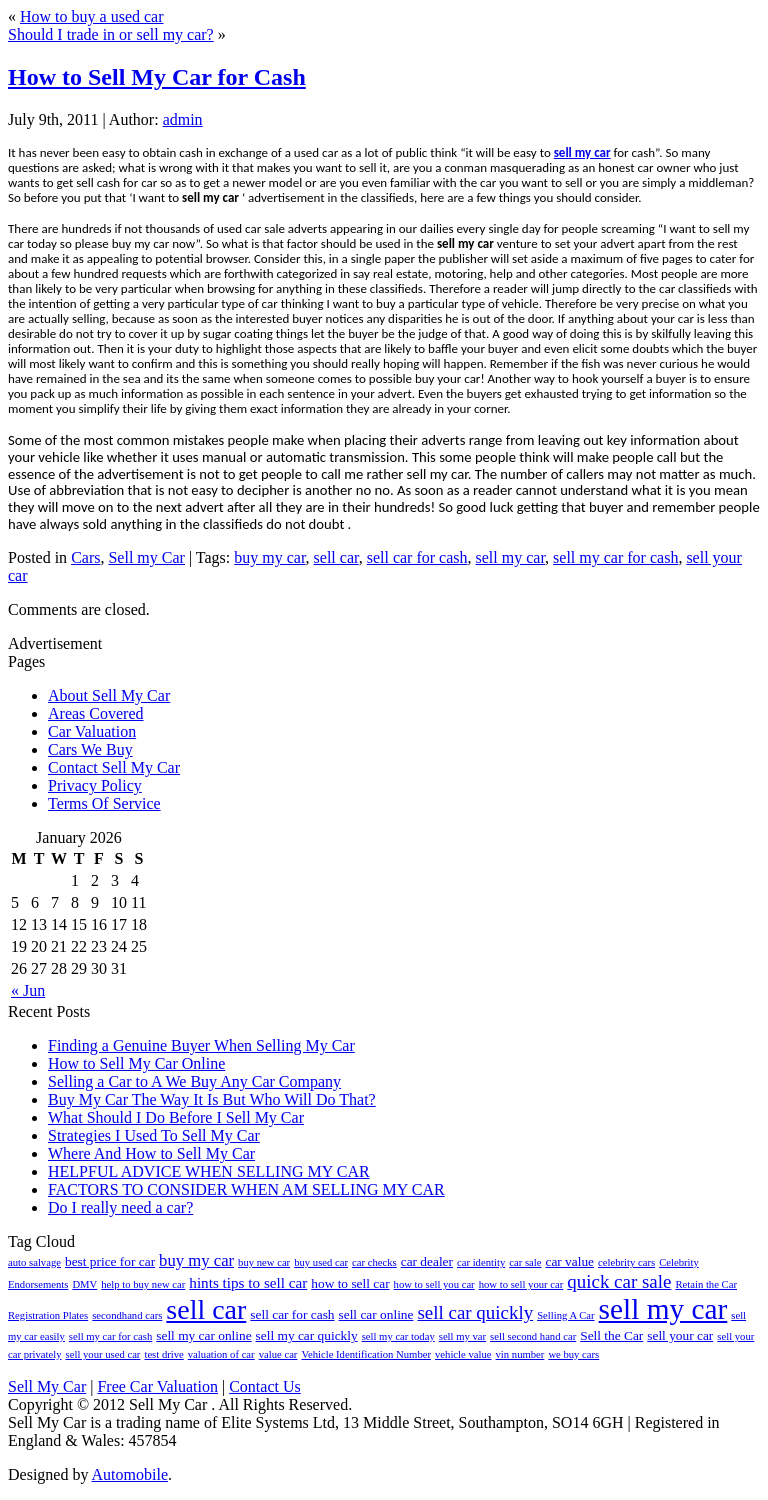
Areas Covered (96, 713)
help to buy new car (143, 1284)
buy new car (264, 1262)
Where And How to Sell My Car (151, 1153)
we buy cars (573, 1354)
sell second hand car (533, 1336)
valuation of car (221, 1354)
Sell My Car (47, 1386)
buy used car (321, 1262)
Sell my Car (146, 557)
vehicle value (463, 1354)
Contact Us (265, 1386)
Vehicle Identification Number (366, 1354)
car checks (374, 1262)
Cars (85, 557)
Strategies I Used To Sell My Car (154, 1135)
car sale (525, 1262)
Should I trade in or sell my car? (111, 34)
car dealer (427, 1261)
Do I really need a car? (120, 1207)
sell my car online (203, 1335)
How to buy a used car (92, 16)
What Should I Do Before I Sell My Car (176, 1117)
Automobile (130, 1474)
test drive (163, 1354)
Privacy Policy (95, 785)
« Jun (28, 990)
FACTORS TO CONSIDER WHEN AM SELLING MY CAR (246, 1189)
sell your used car (103, 1354)
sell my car (582, 152)
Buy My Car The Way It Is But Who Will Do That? (212, 1099)
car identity (481, 1262)
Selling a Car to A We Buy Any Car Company (194, 1081)
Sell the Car (611, 1335)
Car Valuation (92, 731)
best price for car (110, 1261)
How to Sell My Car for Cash (157, 77)
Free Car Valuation (157, 1386)
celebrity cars (626, 1262)
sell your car (680, 1335)
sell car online (376, 1314)
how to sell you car (434, 1284)
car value (569, 1261)
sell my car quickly (307, 1335)
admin (183, 119)
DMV (84, 1284)
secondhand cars (127, 1315)
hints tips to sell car (248, 1282)
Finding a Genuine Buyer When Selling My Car (201, 1045)
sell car (336, 557)
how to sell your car (521, 1284)
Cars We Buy (90, 749)
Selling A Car (565, 1315)
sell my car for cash (615, 557)
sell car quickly (475, 1312)
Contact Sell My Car (114, 767)
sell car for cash (417, 557)
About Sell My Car (109, 695)
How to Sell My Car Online (136, 1063)
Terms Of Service (104, 803)
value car (278, 1354)
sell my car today (398, 1336)
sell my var (462, 1336)
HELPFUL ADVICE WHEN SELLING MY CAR (209, 1171)
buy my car (269, 557)
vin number (520, 1354)
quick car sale (619, 1281)
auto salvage (34, 1262)
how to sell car (350, 1283)
